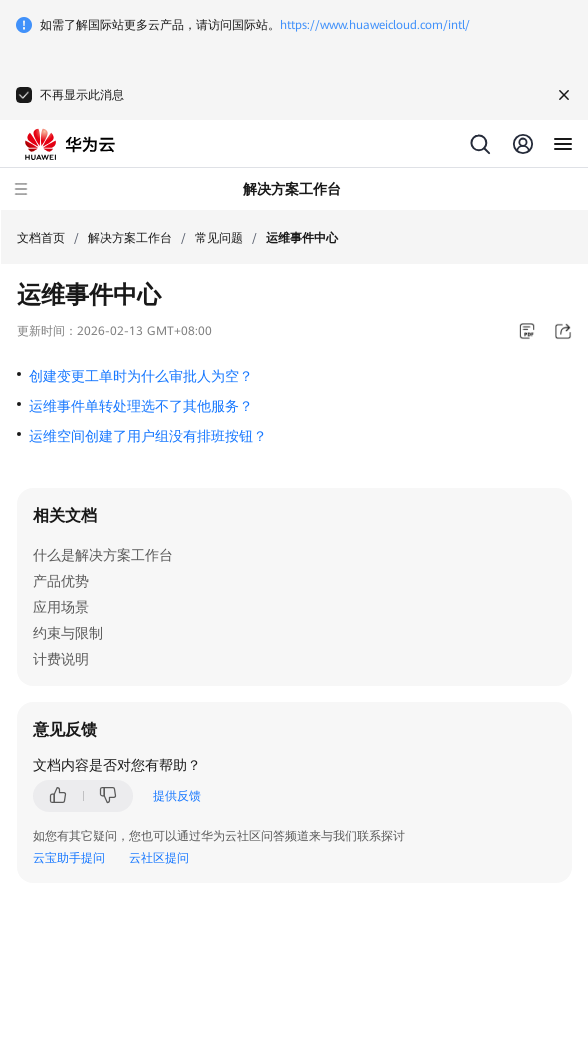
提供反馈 (177, 796)
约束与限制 (68, 633)
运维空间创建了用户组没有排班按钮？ (148, 436)
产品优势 (61, 581)
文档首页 (41, 238)
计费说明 (61, 659)
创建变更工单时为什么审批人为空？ (141, 376)
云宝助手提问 (69, 858)
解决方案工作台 (130, 238)
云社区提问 (159, 858)
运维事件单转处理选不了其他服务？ (141, 406)
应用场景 (61, 607)
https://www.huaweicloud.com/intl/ (375, 25)
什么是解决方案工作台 (103, 555)
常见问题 (219, 238)
